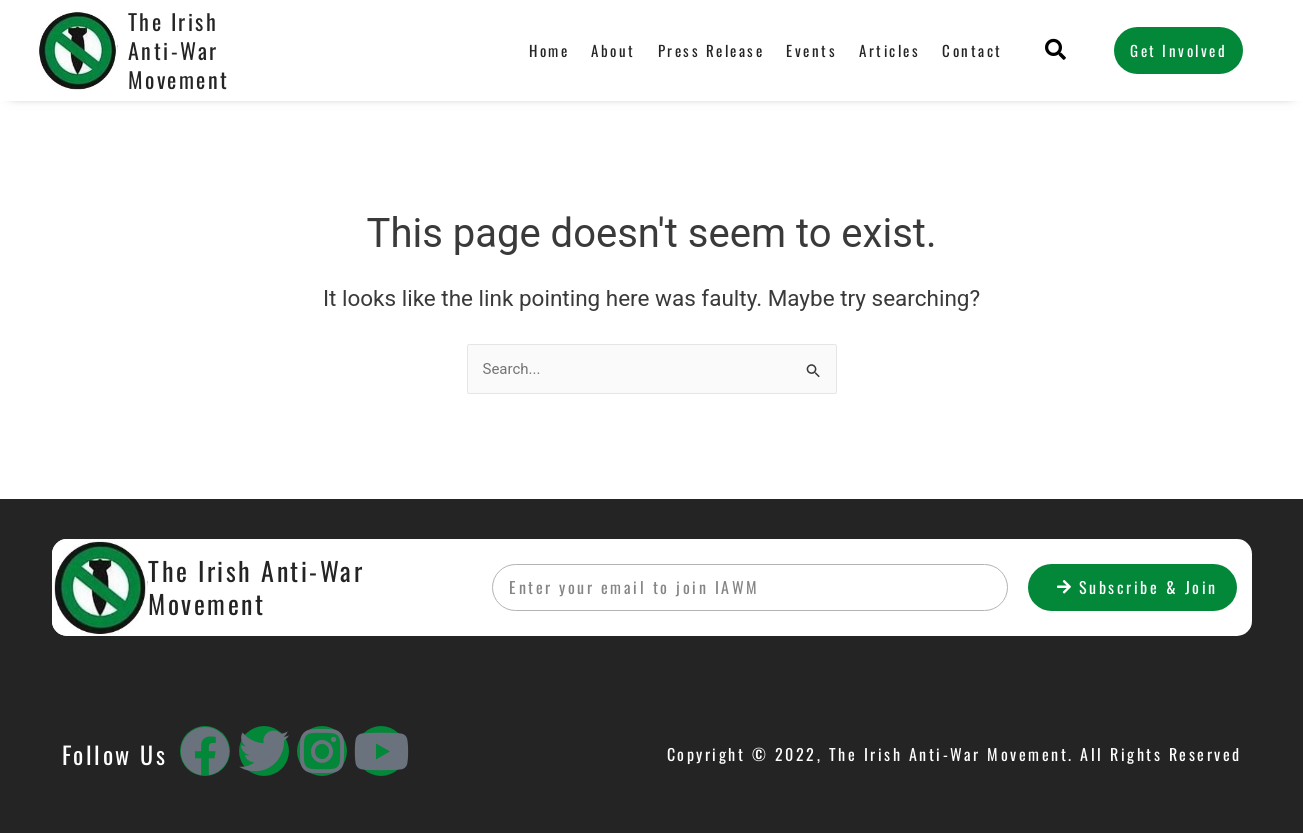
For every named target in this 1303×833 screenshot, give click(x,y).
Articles (889, 50)
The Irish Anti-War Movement (179, 49)
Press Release (711, 50)
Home (549, 50)
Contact (972, 50)
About (613, 50)
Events (811, 50)
